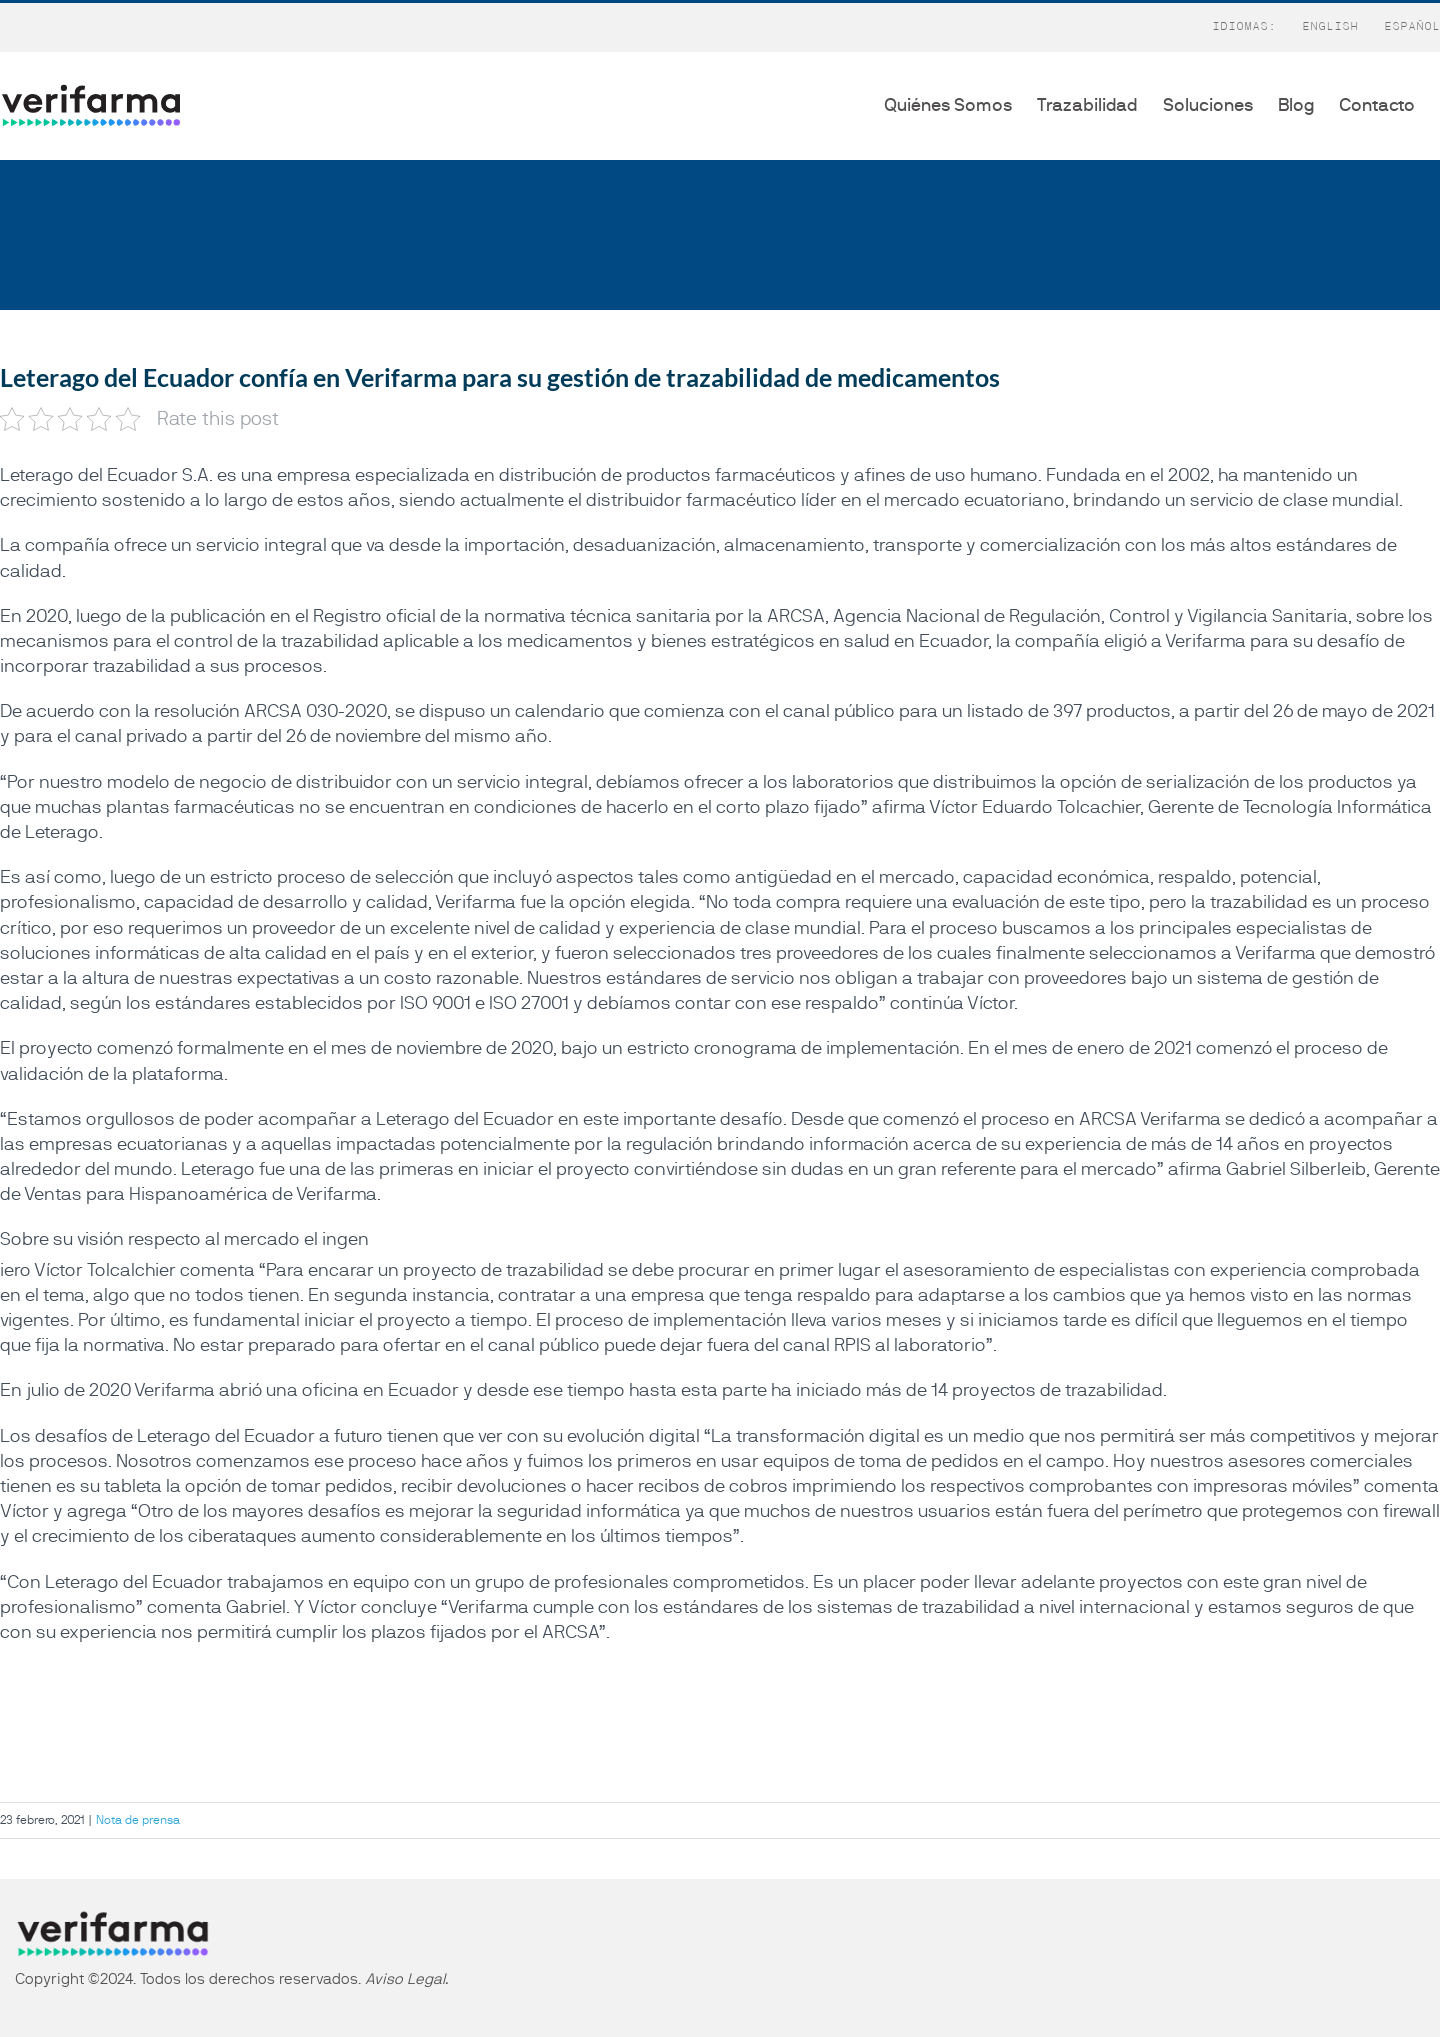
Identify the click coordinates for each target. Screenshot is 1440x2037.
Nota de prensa (138, 1820)
